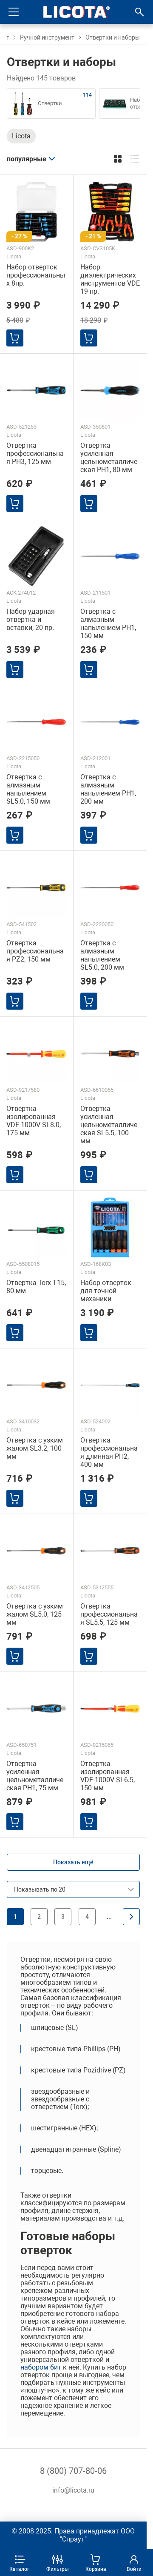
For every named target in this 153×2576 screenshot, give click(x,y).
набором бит (40, 2367)
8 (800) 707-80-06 (73, 2471)
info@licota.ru (73, 2490)
